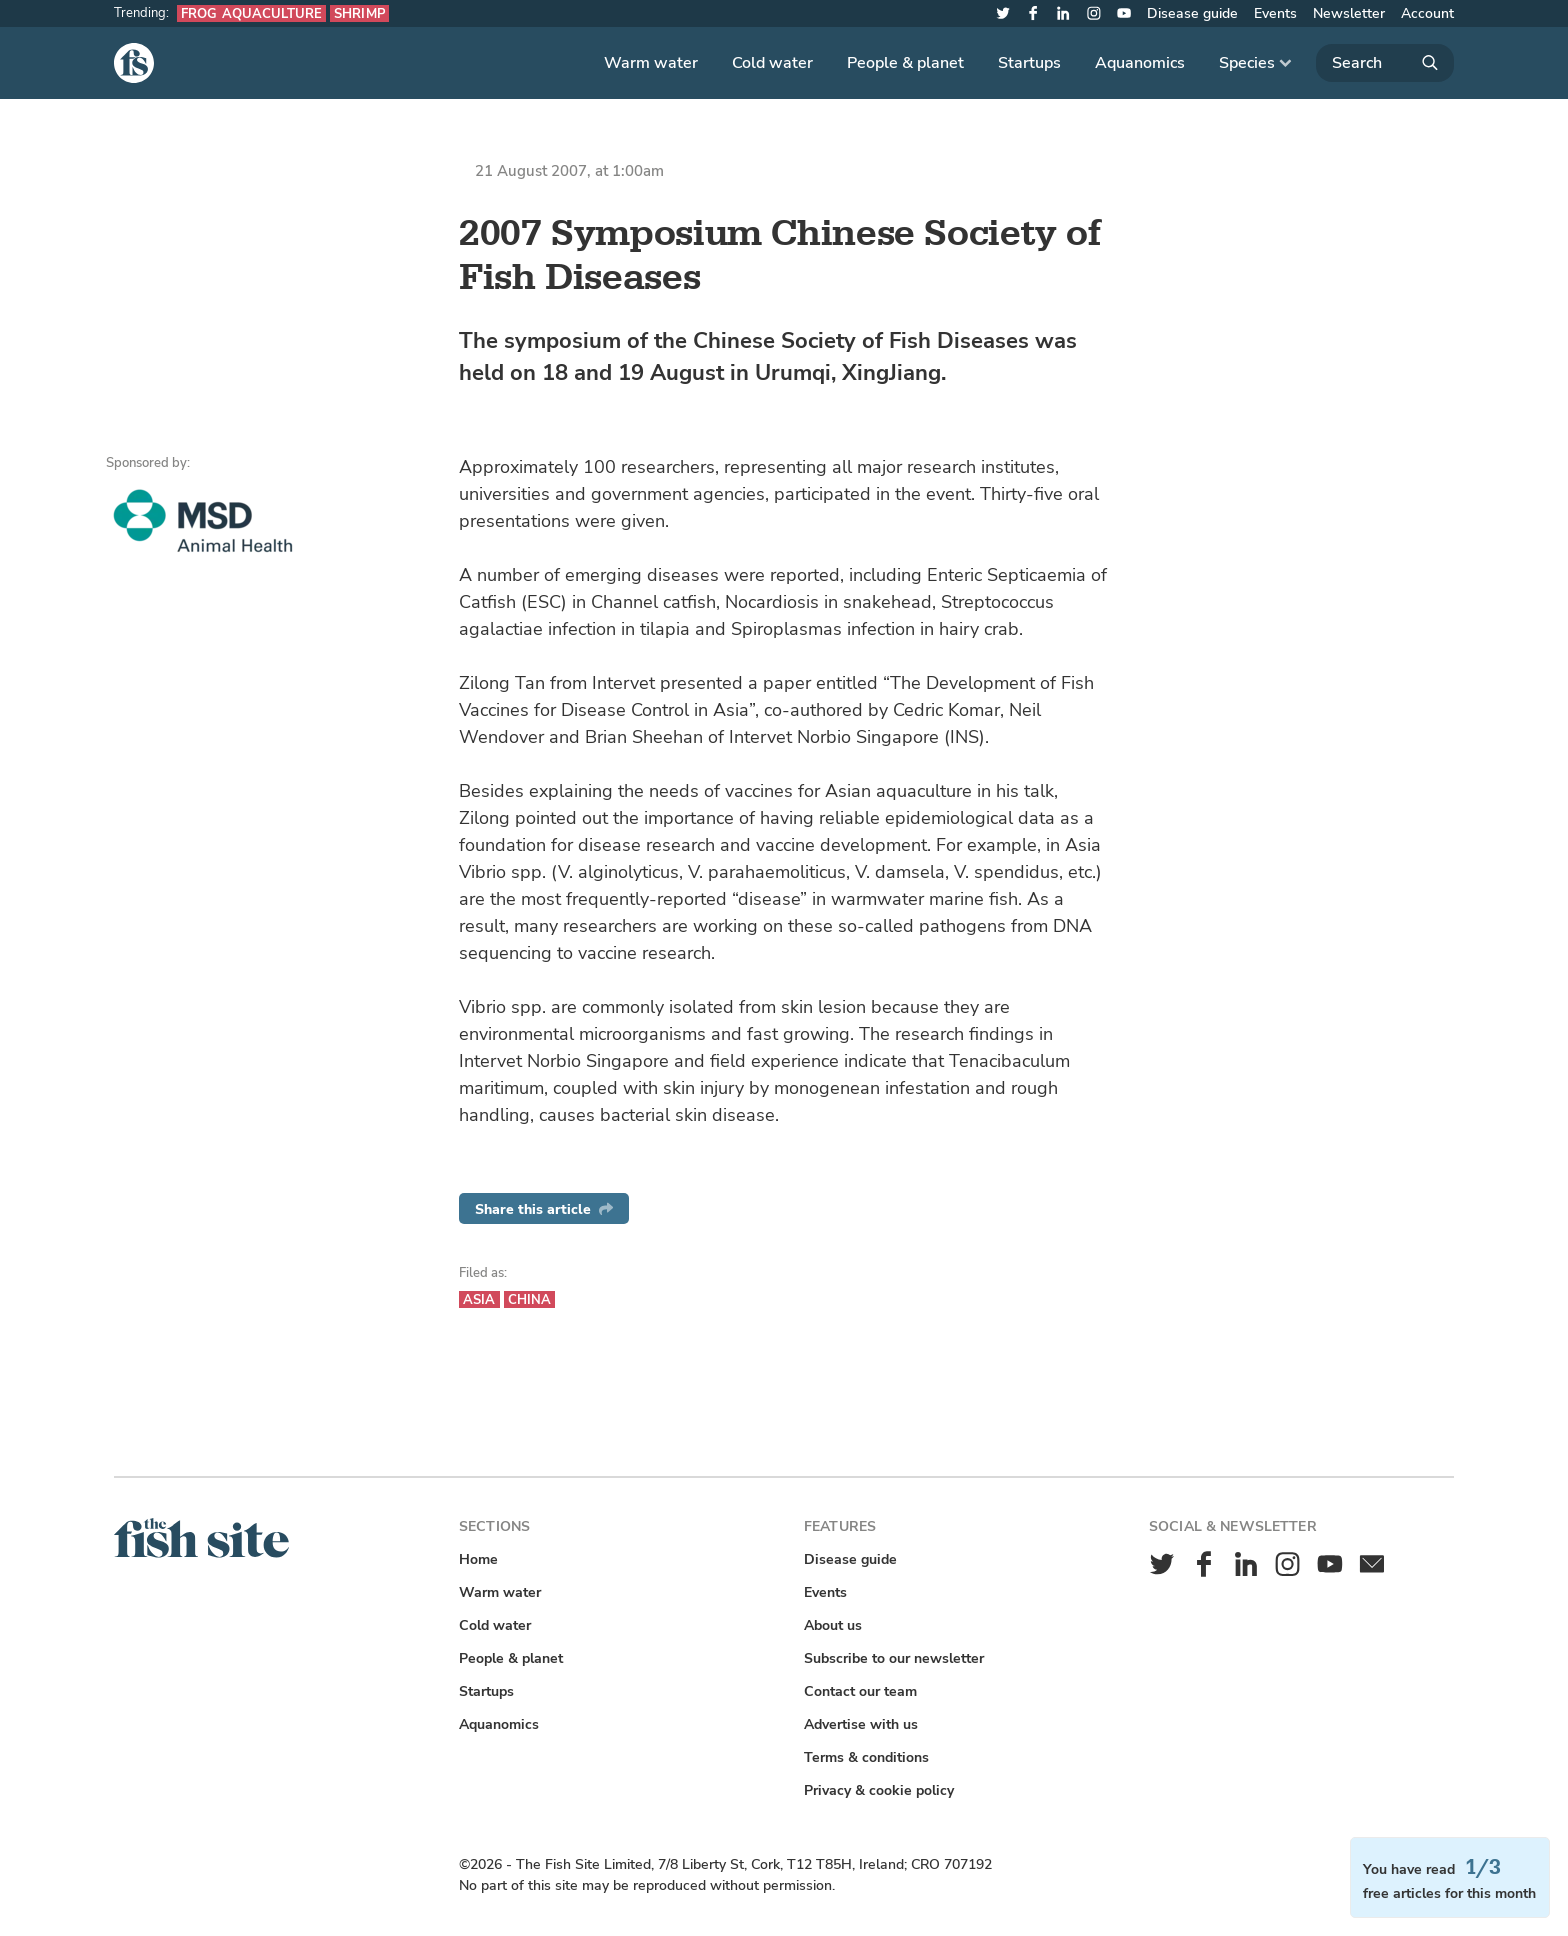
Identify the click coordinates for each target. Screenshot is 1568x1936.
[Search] (1385, 63)
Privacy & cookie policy (879, 1790)
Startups (1029, 63)
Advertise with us (861, 1724)
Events (1275, 13)
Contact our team (860, 1691)
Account (1427, 13)
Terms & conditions (866, 1757)
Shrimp (359, 13)
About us (833, 1625)
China (530, 1299)
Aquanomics (1140, 63)
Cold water (772, 63)
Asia (479, 1299)
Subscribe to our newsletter (894, 1658)
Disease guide (1192, 13)
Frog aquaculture (251, 13)
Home (478, 1559)
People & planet (905, 63)
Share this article (544, 1209)
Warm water (651, 63)
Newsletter (1349, 13)
